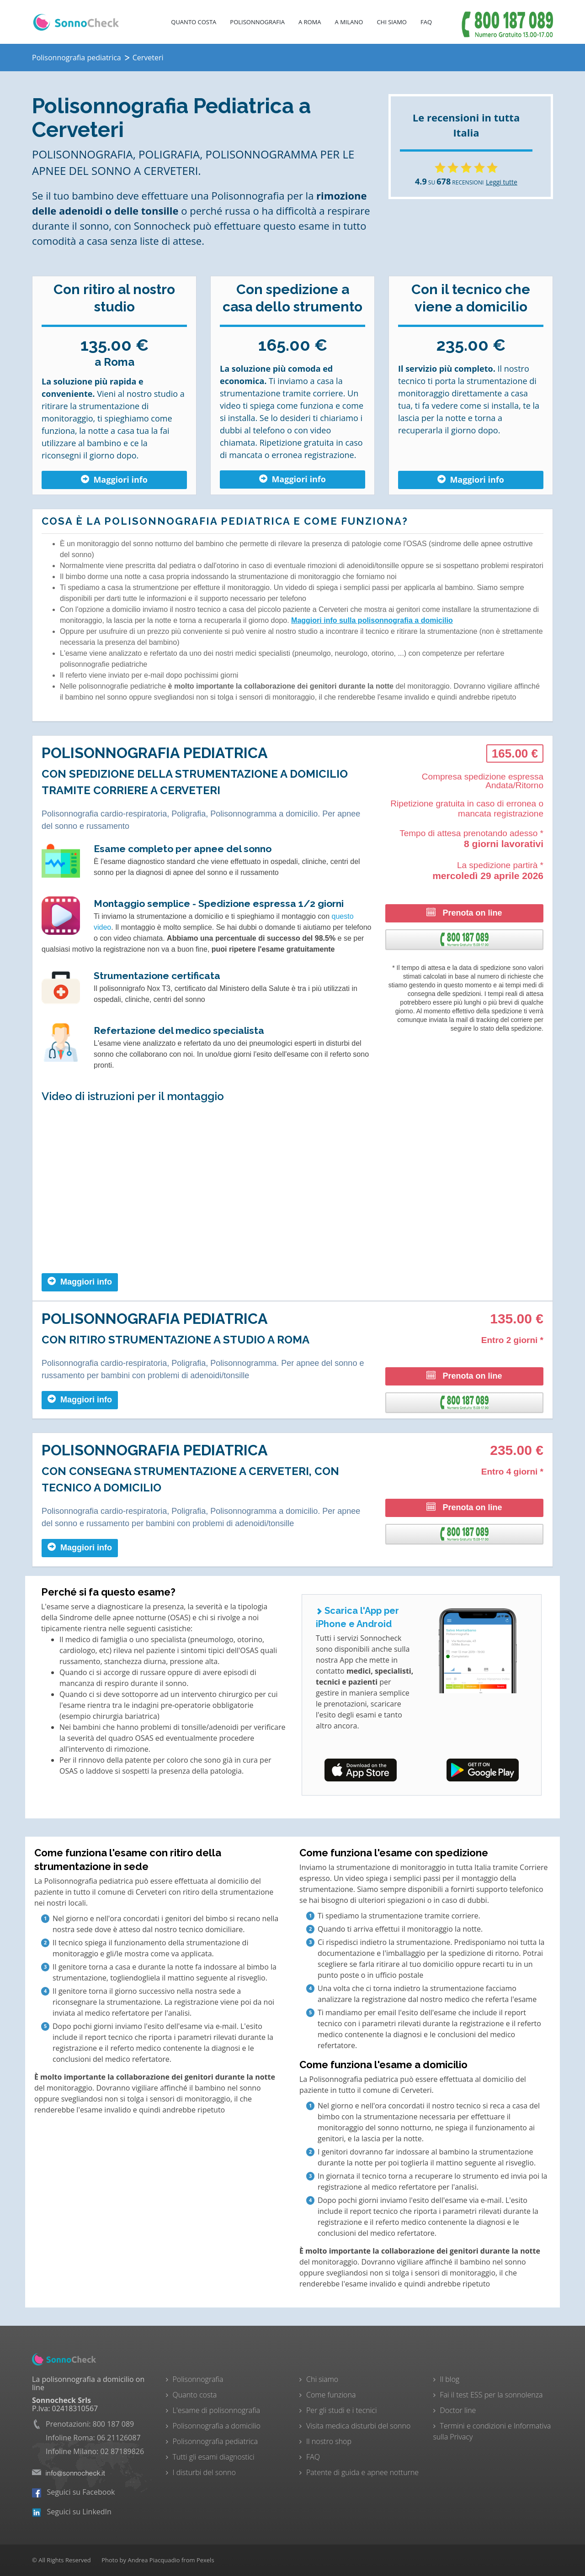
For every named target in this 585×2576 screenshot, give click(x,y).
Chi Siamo (392, 22)
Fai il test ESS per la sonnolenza (491, 2395)
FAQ (426, 22)
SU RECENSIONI (449, 182)
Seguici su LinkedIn (72, 2512)
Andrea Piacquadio (154, 2560)
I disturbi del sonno (204, 2472)
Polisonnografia (257, 22)
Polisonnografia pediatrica (215, 2441)
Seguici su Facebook (73, 2492)
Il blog (450, 2379)
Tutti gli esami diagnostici (214, 2457)
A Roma (309, 22)
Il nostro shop (328, 2441)
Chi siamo (322, 2379)
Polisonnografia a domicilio (217, 2426)
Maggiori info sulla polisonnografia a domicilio (372, 620)
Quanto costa (193, 22)
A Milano (349, 22)
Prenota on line (464, 912)
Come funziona (331, 2395)
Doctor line (458, 2410)
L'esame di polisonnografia (217, 2410)
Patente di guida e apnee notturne (362, 2472)
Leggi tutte (501, 182)
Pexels (205, 2560)
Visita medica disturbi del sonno (358, 2426)
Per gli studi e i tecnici (341, 2410)
